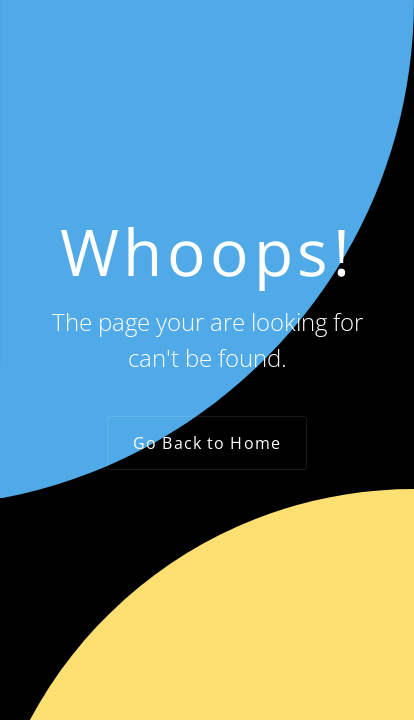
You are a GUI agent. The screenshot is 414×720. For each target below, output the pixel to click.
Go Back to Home (207, 443)
